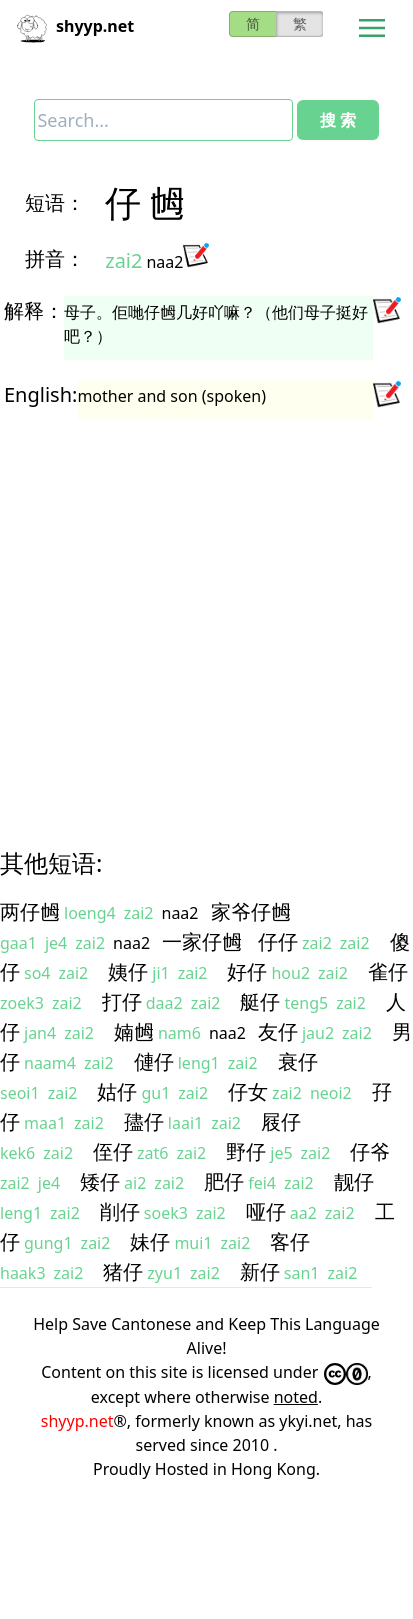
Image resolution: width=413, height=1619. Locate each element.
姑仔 (117, 1091)
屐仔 (281, 1121)
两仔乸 (30, 911)
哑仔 (266, 1211)
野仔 (246, 1151)
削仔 (120, 1211)
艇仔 (260, 1001)
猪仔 (123, 1271)
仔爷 (370, 1151)
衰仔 (298, 1061)
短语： (55, 202)
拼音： (55, 258)
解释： (34, 310)
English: (40, 394)
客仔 (290, 1241)
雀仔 (388, 971)
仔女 (248, 1091)
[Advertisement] (187, 615)
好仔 (247, 971)
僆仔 (154, 1061)
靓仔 (354, 1181)
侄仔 (113, 1151)
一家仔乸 (202, 941)
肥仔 (224, 1181)
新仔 (260, 1271)
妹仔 (150, 1241)
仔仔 (278, 941)
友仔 (278, 1031)
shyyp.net (77, 1421)
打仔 (122, 1001)
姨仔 (128, 971)
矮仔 (100, 1181)
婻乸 (134, 1031)
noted (296, 1397)
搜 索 (338, 120)
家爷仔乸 (251, 911)
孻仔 (144, 1121)
